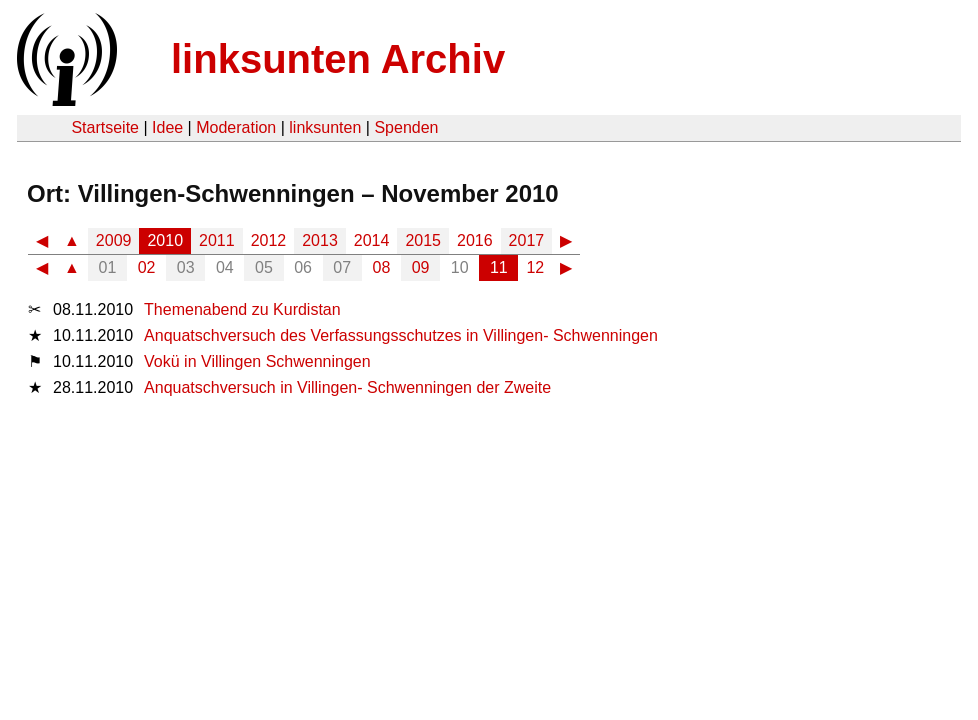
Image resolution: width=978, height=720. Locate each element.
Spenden (406, 127)
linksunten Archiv (338, 59)
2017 (527, 240)
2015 (423, 240)
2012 (269, 240)
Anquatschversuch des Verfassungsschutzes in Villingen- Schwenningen (401, 335)
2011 (217, 240)
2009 (114, 240)
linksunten (325, 127)
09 (421, 267)
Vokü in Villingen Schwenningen (257, 361)
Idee (167, 127)
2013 (320, 240)
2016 (475, 240)
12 (535, 267)
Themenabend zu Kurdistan (242, 309)
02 (147, 267)
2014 (372, 240)
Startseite (105, 127)
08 (382, 267)
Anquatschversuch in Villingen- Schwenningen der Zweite (347, 387)
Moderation (236, 127)
